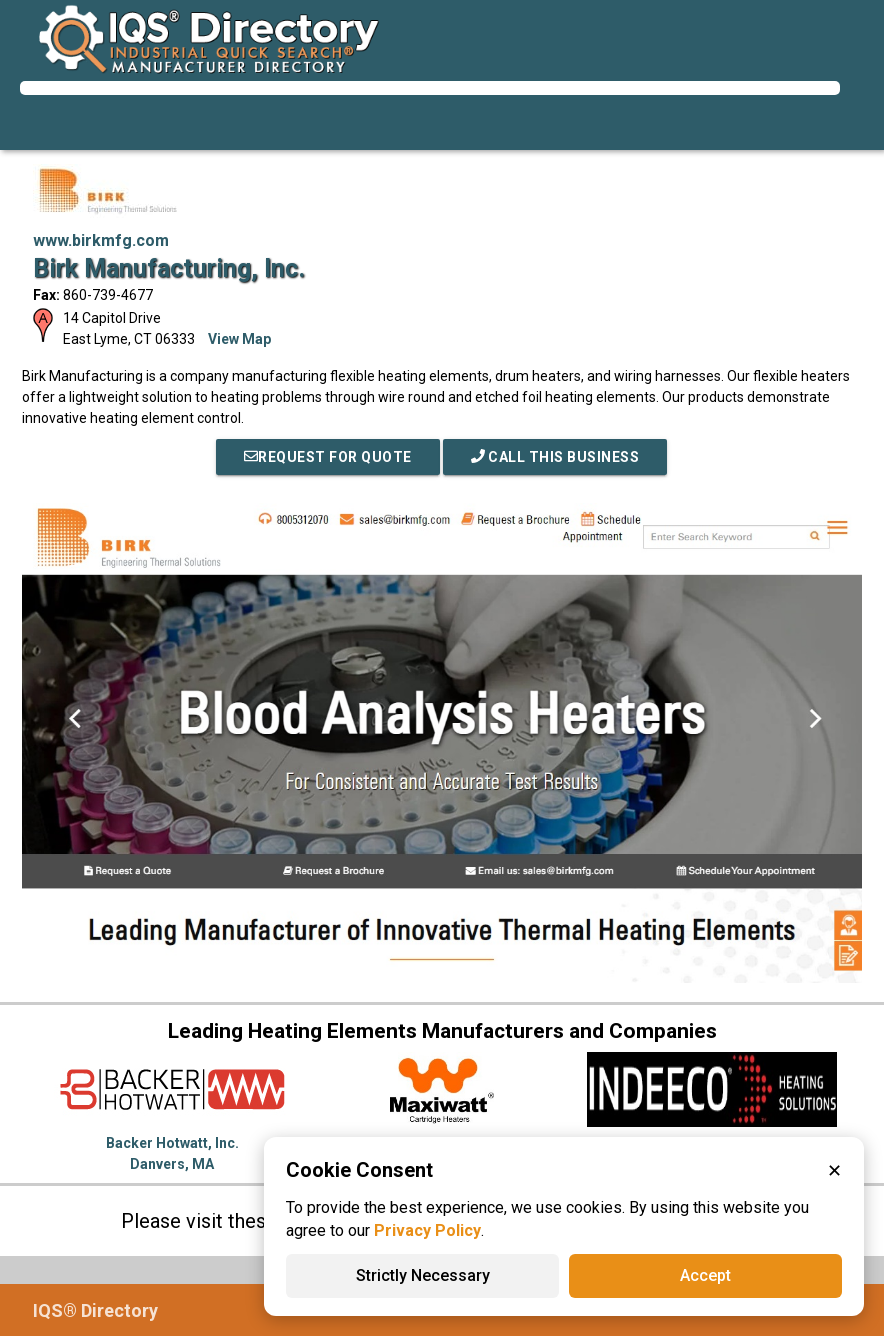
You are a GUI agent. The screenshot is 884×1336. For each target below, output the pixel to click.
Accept (705, 1275)
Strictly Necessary (423, 1275)
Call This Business (555, 457)
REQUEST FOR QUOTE (328, 457)
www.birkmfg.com (101, 240)
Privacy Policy (427, 1230)
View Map (239, 339)
